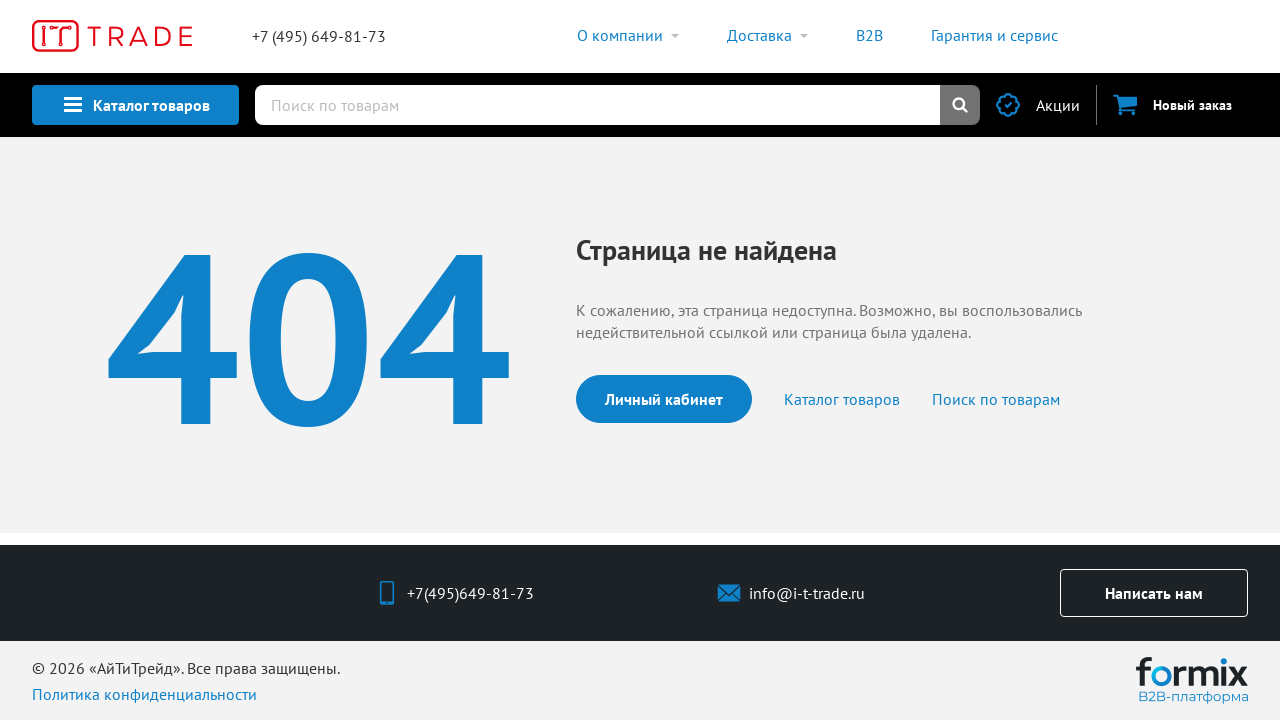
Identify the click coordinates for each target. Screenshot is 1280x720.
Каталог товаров (842, 399)
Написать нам (1154, 593)
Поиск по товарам (996, 399)
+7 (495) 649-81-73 (319, 36)
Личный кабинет (664, 399)
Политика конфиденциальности (144, 694)
